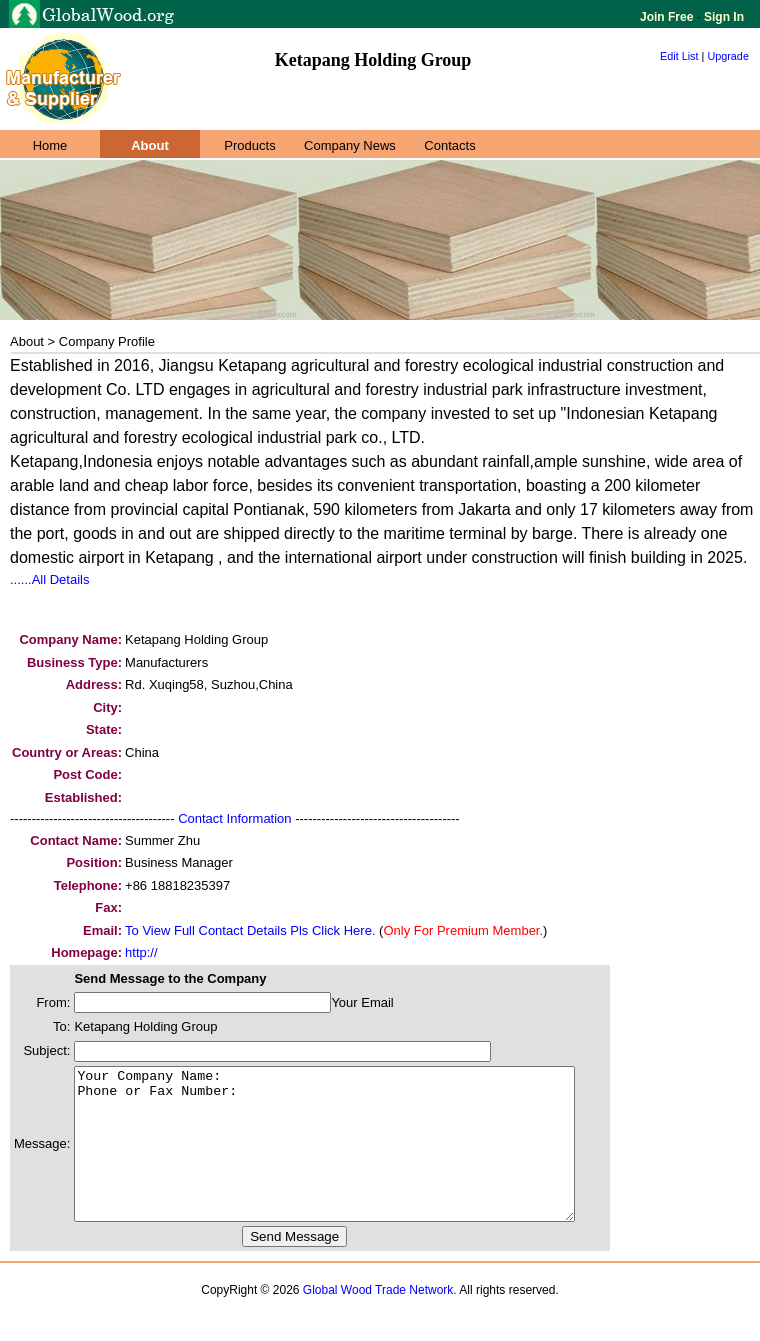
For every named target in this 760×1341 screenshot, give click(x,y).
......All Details (49, 579)
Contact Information (234, 818)
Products (249, 145)
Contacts (449, 145)
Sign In (722, 17)
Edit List (679, 56)
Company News (350, 145)
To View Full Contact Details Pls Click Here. (250, 930)
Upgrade (728, 56)
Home (50, 145)
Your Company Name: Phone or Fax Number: (354, 1159)
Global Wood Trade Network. (380, 1320)
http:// (141, 952)
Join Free (668, 17)
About (150, 145)
